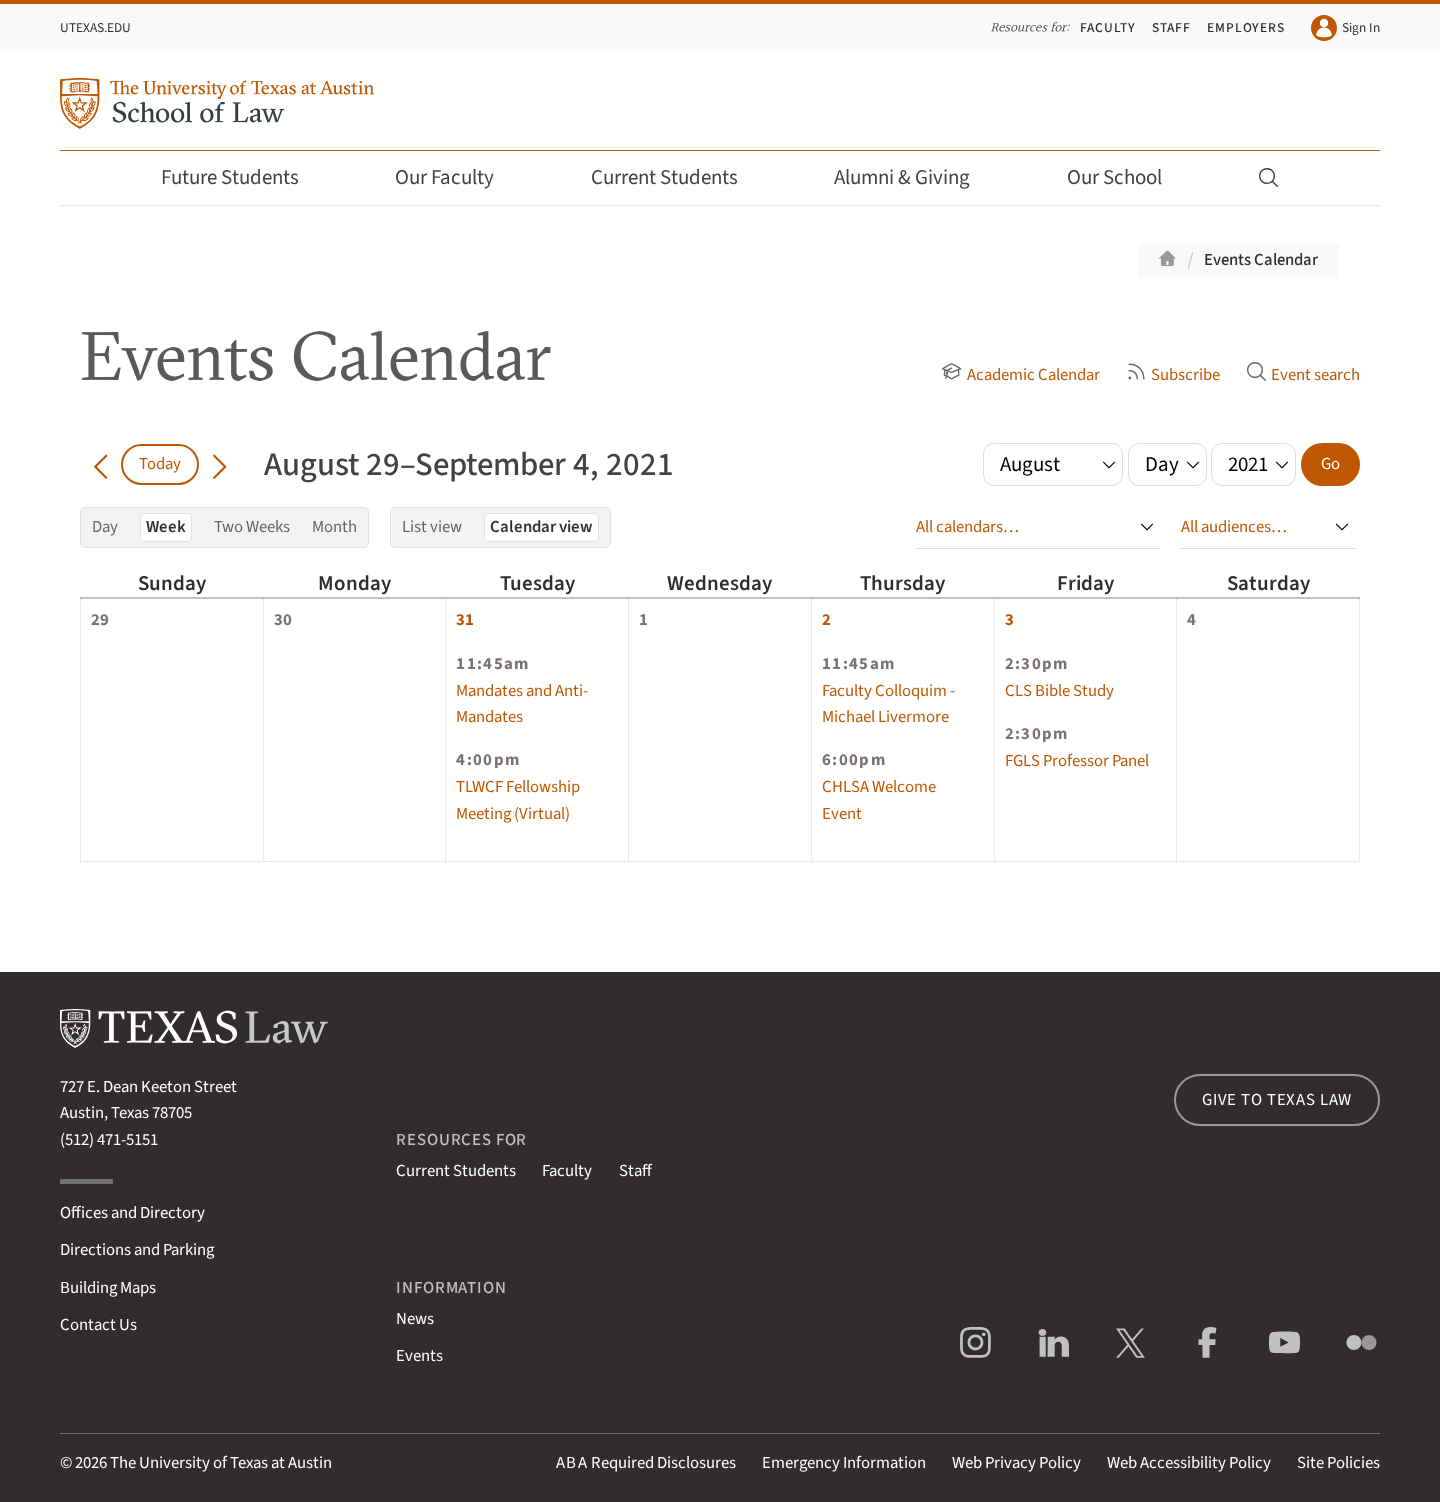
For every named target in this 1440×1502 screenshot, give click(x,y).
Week (166, 527)
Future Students (243, 177)
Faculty (1108, 27)
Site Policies (1338, 1463)
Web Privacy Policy (1016, 1463)
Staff (1171, 27)
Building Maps (108, 1288)
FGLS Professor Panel (1077, 761)
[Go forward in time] (219, 464)
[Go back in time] (100, 464)
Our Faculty (458, 177)
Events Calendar (1261, 260)
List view (432, 527)
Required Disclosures (646, 1463)
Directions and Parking (137, 1250)
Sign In (1345, 28)
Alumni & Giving (915, 177)
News (415, 1319)
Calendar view (541, 527)
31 (465, 620)
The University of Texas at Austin (221, 1463)
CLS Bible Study (1059, 691)
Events (419, 1356)
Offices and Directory (132, 1213)
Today (160, 464)
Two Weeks (252, 527)
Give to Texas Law (1277, 1100)
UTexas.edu (95, 27)
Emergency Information (844, 1463)
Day (105, 527)
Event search (1303, 375)
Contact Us (98, 1325)
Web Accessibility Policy (1189, 1463)
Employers (1246, 27)
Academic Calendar (1020, 375)
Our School (1128, 177)
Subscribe (1173, 375)
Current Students (678, 177)
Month (334, 527)
